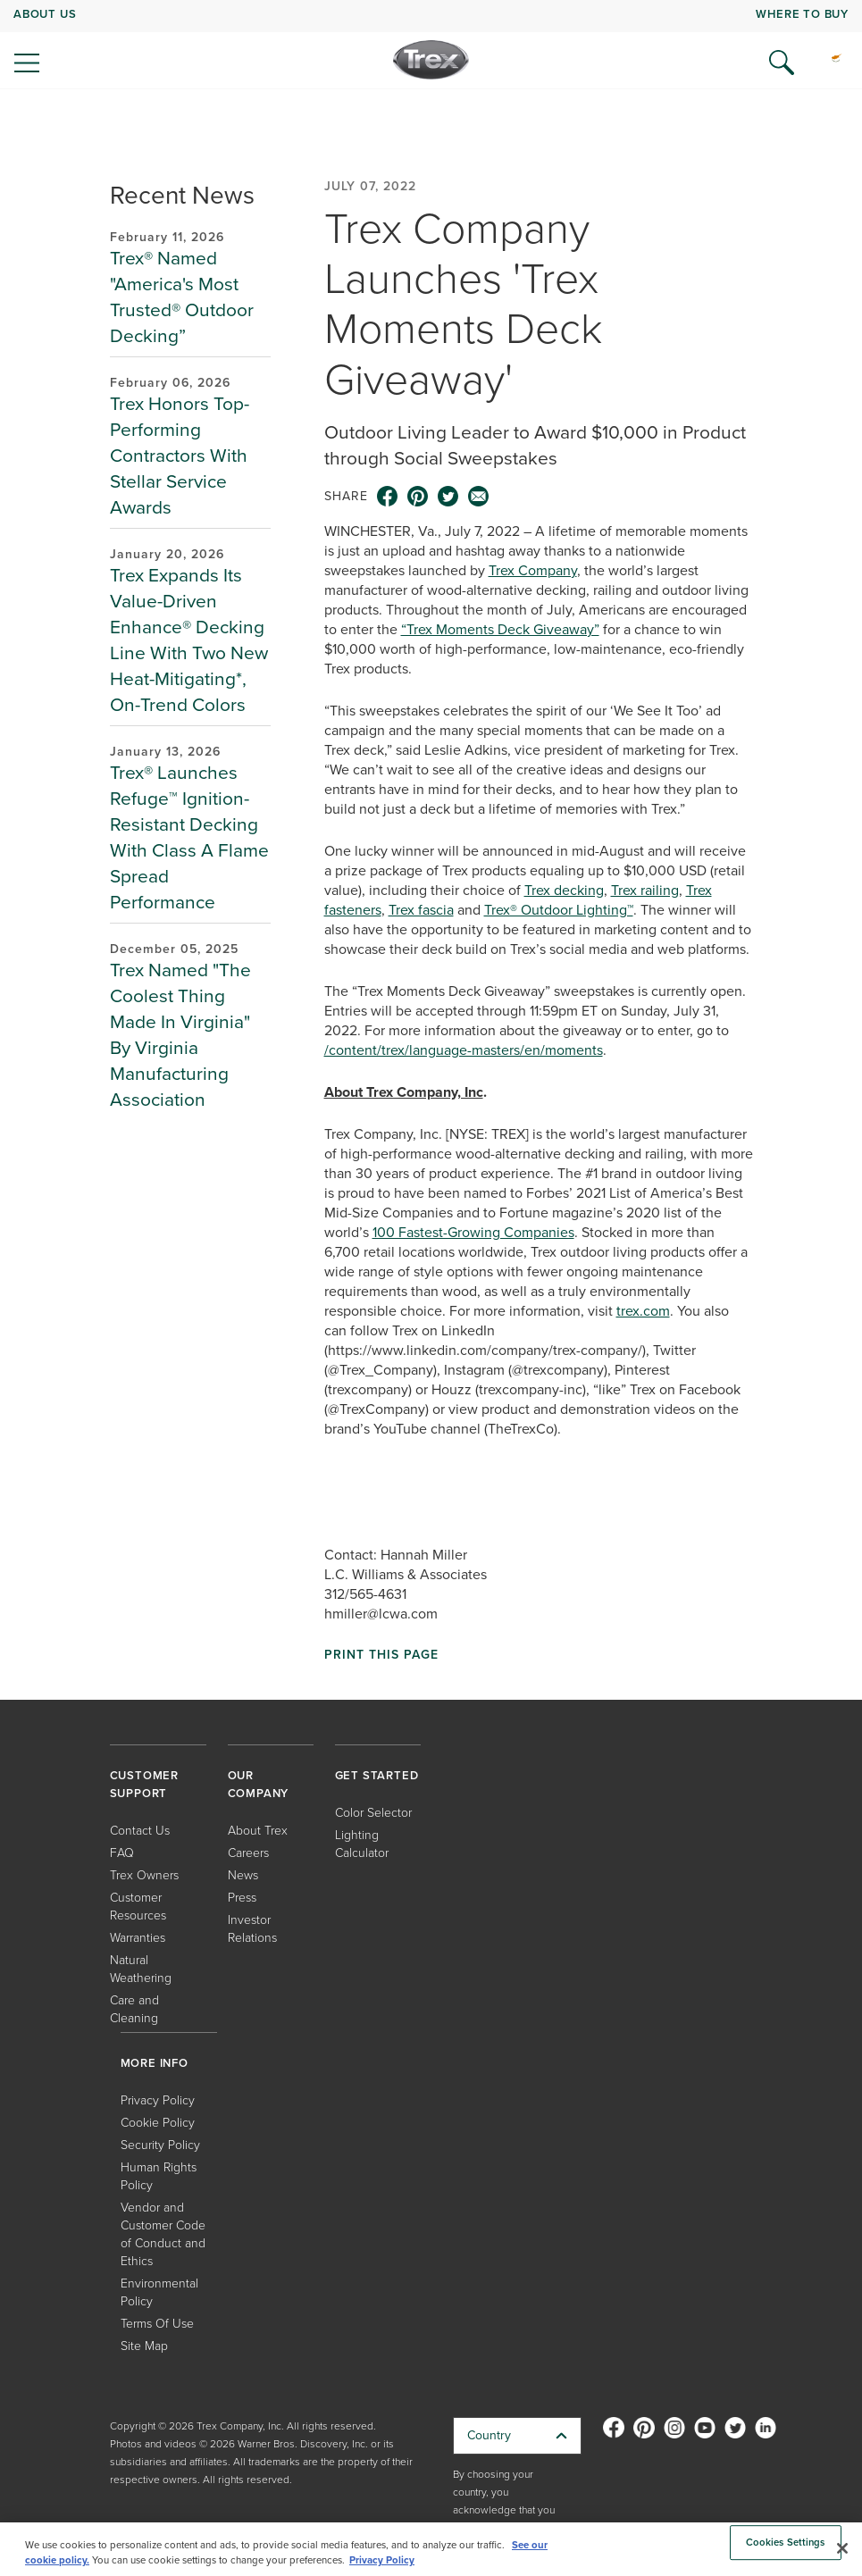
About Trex (258, 1830)
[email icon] (479, 496)
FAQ (122, 1853)
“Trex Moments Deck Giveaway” (500, 629)
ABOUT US (44, 13)
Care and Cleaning (134, 2009)
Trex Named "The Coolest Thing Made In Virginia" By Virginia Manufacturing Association (180, 1034)
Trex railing (645, 890)
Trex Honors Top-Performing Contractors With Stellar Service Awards (179, 455)
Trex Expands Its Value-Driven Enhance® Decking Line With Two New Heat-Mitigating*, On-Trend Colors (189, 639)
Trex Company (533, 570)
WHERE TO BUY (802, 13)
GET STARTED (377, 1775)
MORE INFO (154, 2062)
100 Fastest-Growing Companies (473, 1232)
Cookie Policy (158, 2122)
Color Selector (373, 1812)
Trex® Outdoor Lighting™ (558, 909)
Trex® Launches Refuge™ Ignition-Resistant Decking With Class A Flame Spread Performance (189, 837)
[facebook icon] (387, 496)
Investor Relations (252, 1929)
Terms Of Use (157, 2323)
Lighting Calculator (362, 1844)
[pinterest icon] (418, 496)
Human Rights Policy (159, 2176)
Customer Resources (138, 1906)
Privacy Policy (158, 2100)
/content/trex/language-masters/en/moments (463, 1050)
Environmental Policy (159, 2292)
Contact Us (140, 1830)
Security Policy (160, 2145)
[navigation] (431, 44)
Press (242, 1897)
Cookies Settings (785, 2542)
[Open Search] (781, 62)
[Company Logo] (431, 59)
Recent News (182, 195)
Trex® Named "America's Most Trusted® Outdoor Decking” (182, 296)
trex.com (643, 1311)
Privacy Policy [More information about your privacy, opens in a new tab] (381, 2560)
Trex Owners (144, 1875)
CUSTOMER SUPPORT (144, 1784)
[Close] (842, 2548)
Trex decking (564, 890)
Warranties (137, 1937)
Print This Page (381, 1655)
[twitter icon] (448, 496)
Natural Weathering (141, 1969)
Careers (248, 1853)
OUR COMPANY (258, 1784)
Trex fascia (421, 909)
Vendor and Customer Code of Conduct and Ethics (163, 2234)
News (243, 1875)
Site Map (144, 2346)
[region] (431, 2549)
